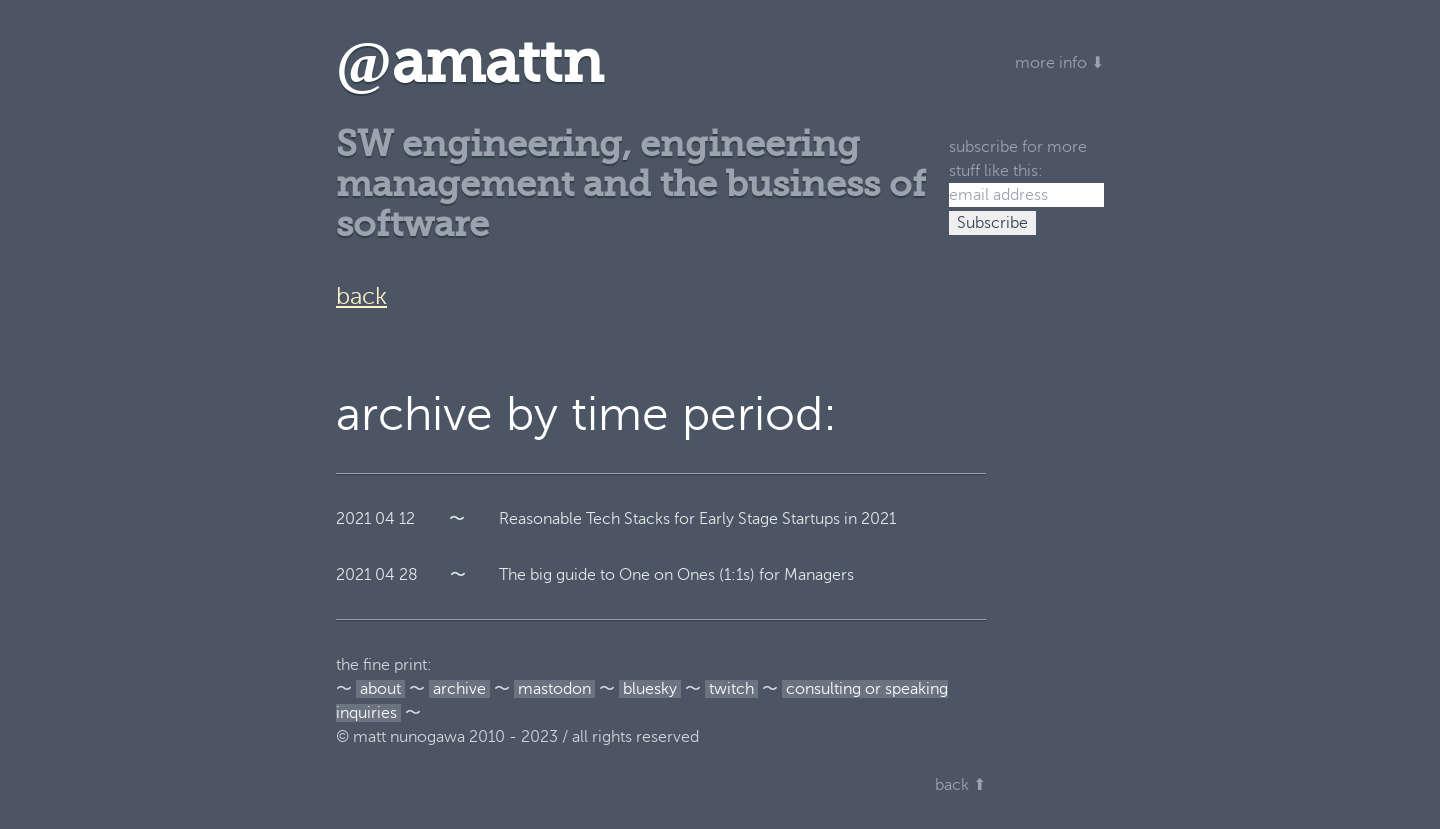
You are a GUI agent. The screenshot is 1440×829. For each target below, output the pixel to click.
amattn (469, 62)
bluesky (650, 689)
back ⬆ (960, 785)
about (380, 689)
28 (408, 575)
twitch (731, 689)
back (361, 296)
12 (407, 519)
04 (385, 519)
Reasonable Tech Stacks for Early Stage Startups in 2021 (697, 519)
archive (459, 689)
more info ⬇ (1059, 63)
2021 (353, 519)
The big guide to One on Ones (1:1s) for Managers (676, 575)
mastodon (554, 689)
